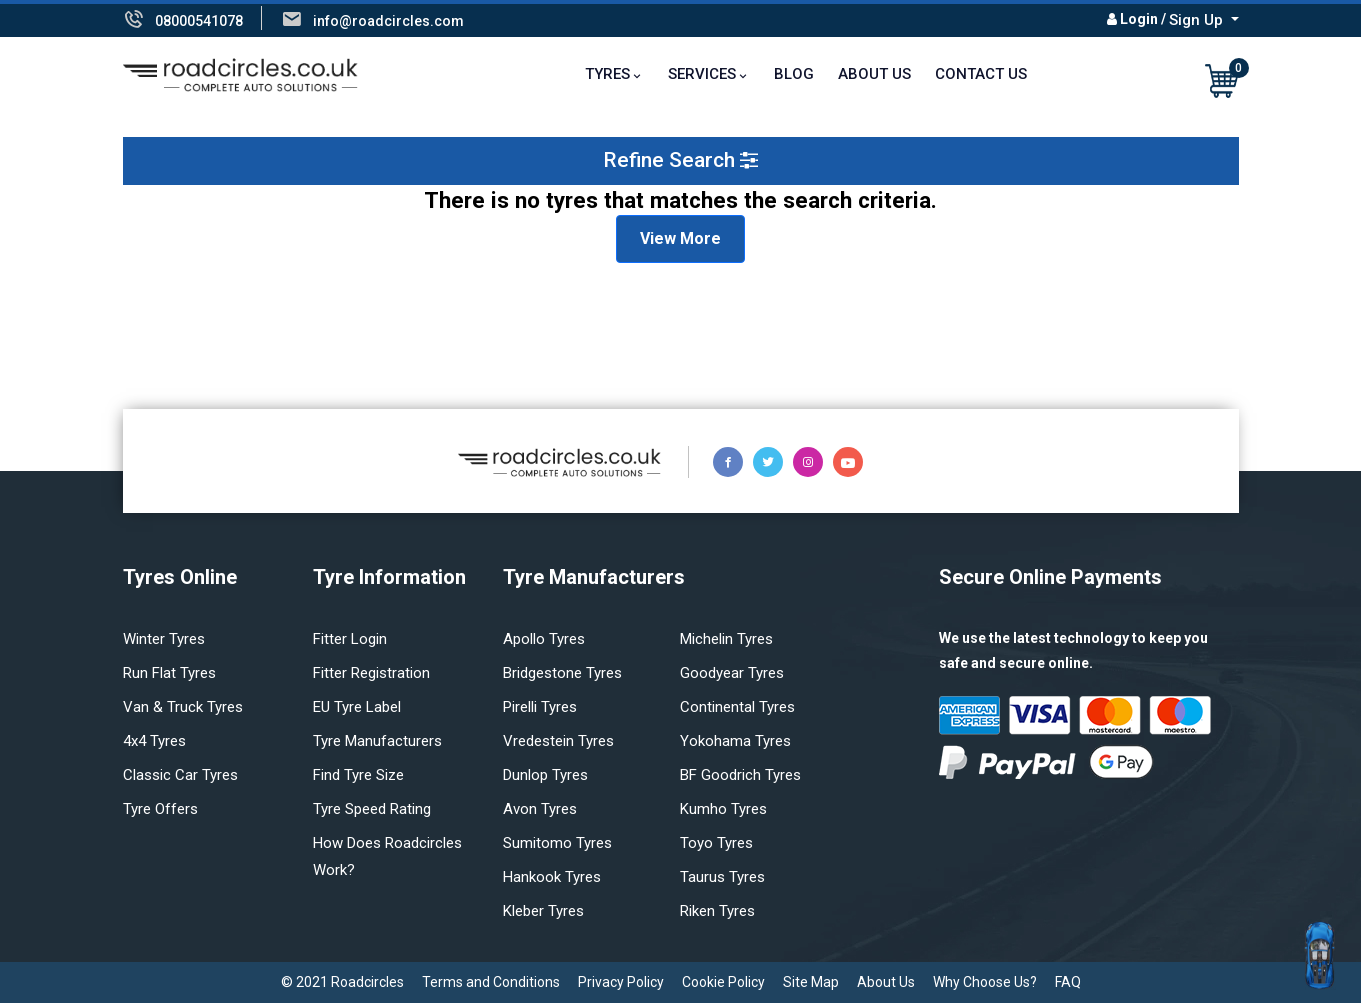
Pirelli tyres (540, 707)
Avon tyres (540, 809)
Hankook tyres (552, 877)
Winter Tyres (164, 639)
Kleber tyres (543, 911)
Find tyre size (358, 775)
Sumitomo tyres (557, 843)
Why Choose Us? (985, 982)
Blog (794, 74)
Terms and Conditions (491, 982)
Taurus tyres (722, 877)
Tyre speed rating (372, 809)
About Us (874, 74)
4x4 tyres (154, 741)
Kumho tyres (723, 809)
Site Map (811, 982)
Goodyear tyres (732, 673)
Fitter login (350, 639)
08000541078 (199, 21)
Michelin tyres (726, 639)
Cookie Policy (723, 982)
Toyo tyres (716, 843)
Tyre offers (160, 809)
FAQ (1068, 982)
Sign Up (1198, 20)
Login (1139, 19)
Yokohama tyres (735, 741)
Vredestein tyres (558, 741)
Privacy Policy (621, 982)
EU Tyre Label (357, 707)
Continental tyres (737, 707)
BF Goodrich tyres (740, 775)
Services (702, 74)
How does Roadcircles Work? (387, 856)
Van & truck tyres (183, 707)
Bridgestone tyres (562, 673)
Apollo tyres (544, 639)
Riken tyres (717, 911)
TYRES (607, 74)
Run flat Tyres (169, 673)
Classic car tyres (180, 775)
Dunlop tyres (545, 775)
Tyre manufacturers (377, 741)
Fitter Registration (371, 673)
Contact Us (981, 74)
